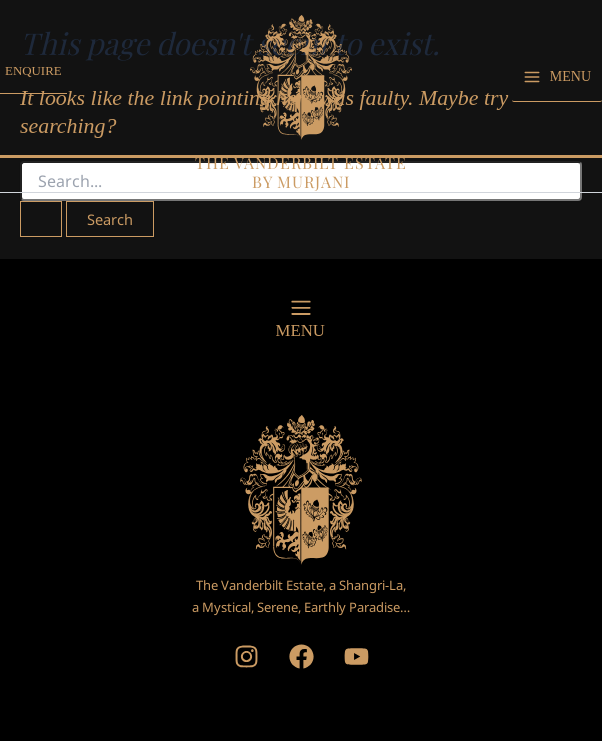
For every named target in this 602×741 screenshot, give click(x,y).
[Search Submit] (41, 219)
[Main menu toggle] (557, 88)
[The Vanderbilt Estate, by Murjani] (301, 87)
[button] (37, 89)
